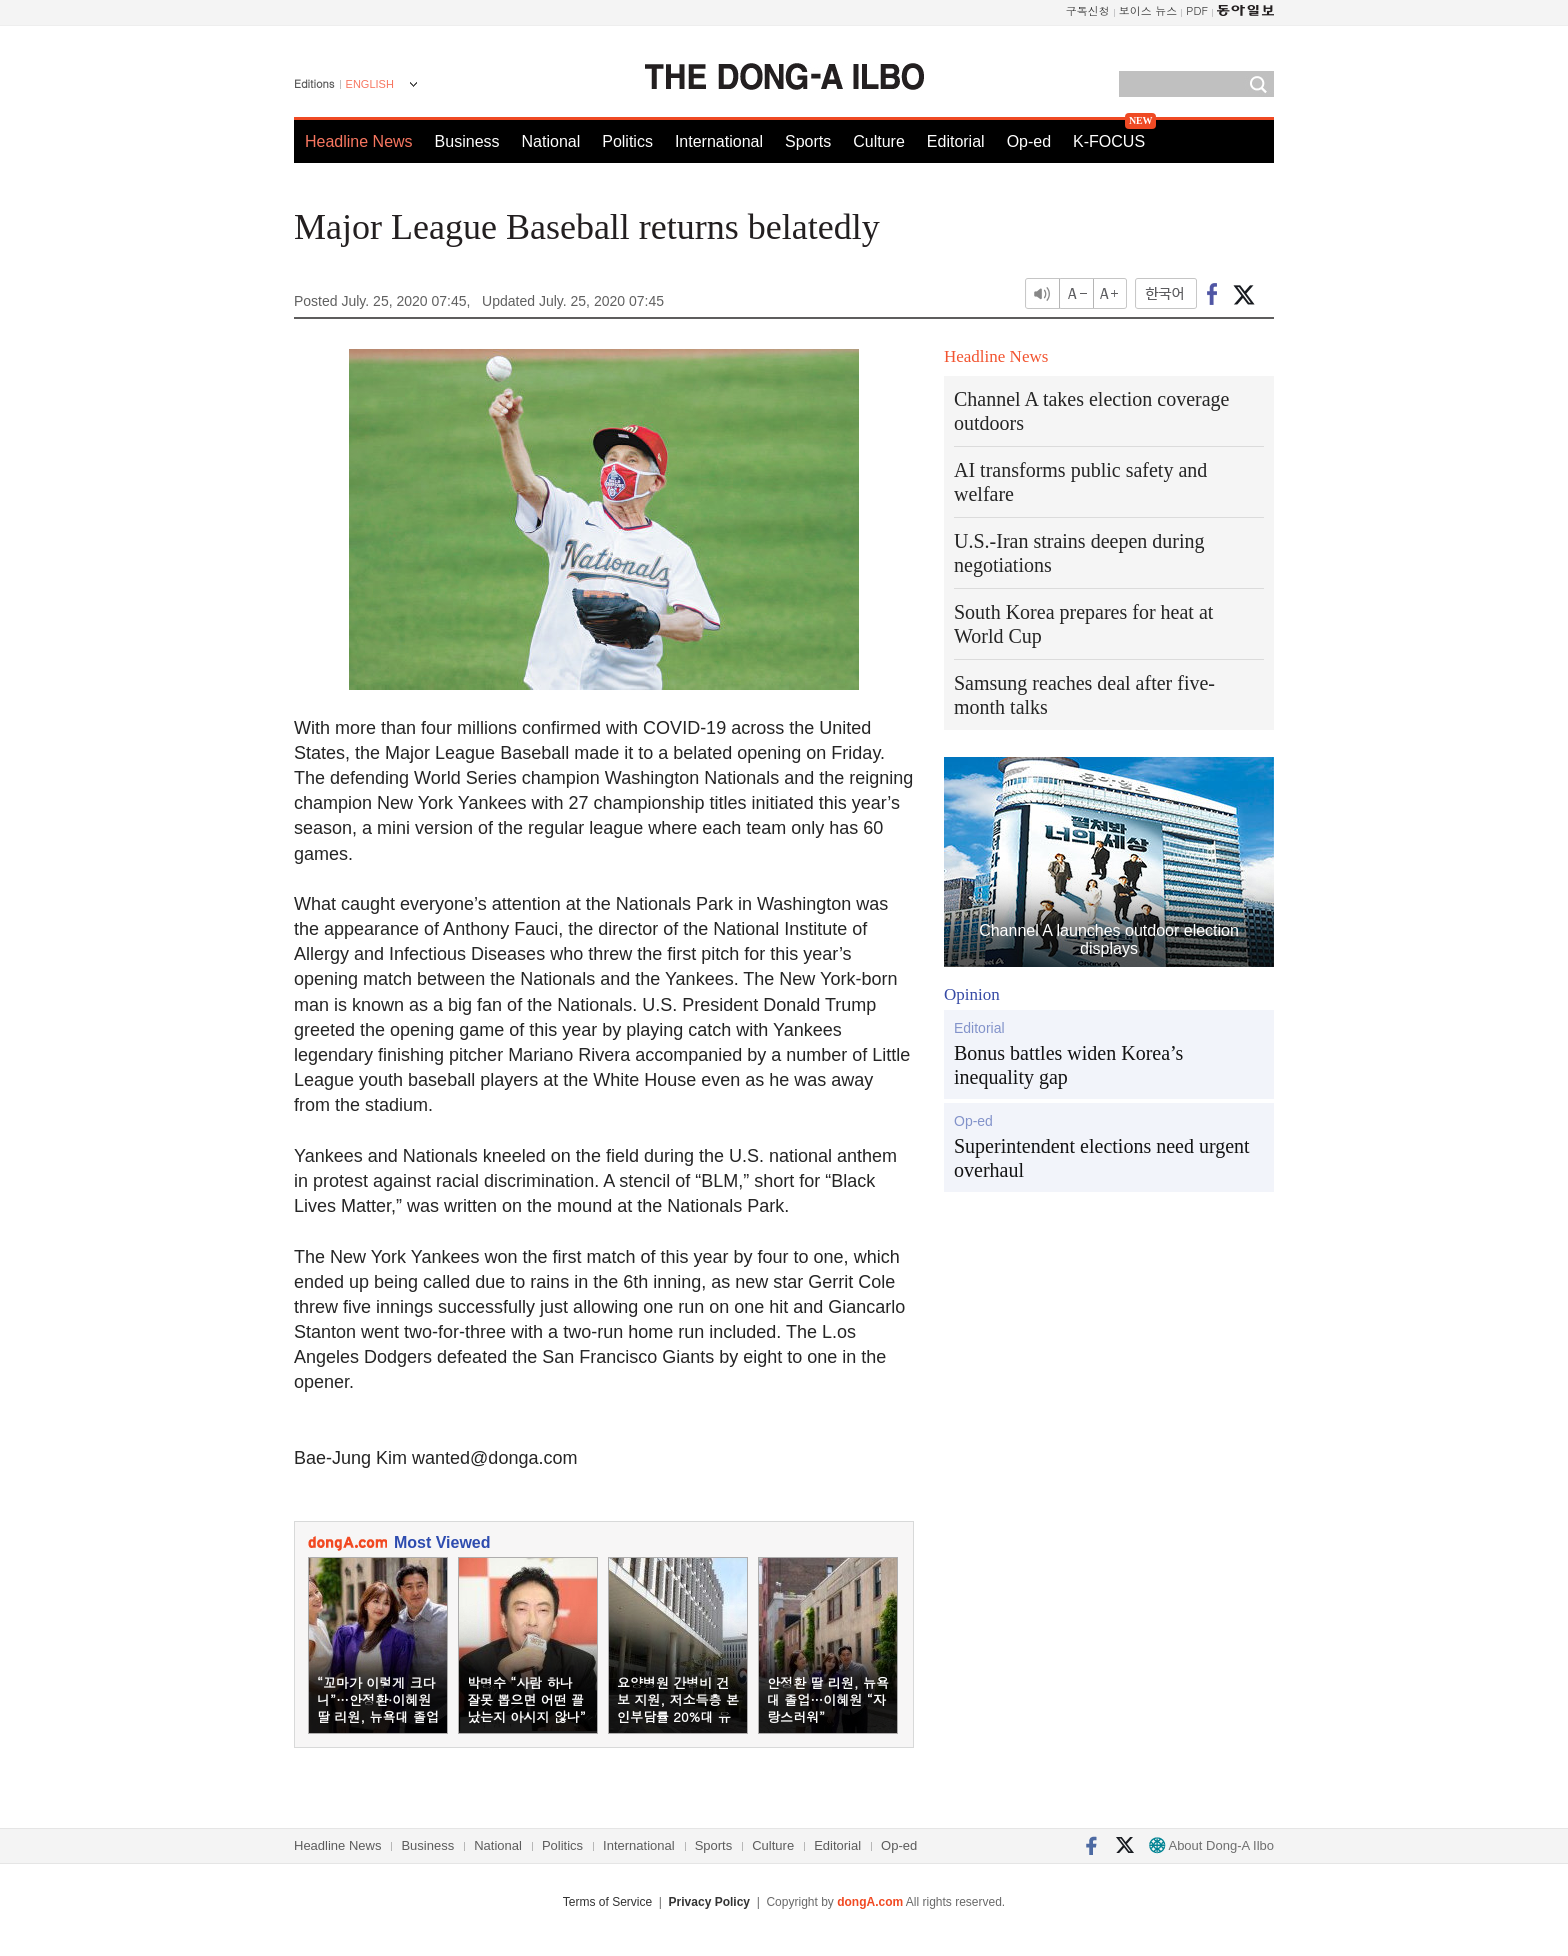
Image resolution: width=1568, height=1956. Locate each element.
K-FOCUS (1109, 141)
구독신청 (1088, 10)
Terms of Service (607, 1902)
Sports (808, 141)
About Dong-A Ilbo (1211, 1845)
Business (467, 141)
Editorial (956, 141)
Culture (879, 141)
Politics (627, 141)
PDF (1197, 10)
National (551, 141)
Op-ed (1029, 141)
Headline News (359, 141)
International (719, 141)
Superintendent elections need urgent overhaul (1102, 1158)
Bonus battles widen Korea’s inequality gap (1068, 1065)
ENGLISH (370, 84)
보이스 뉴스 (1148, 10)
